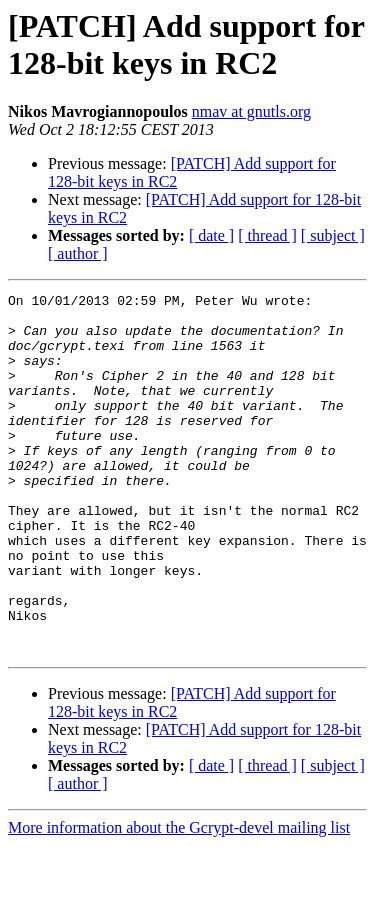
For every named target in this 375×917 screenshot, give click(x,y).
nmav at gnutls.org (251, 111)
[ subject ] (333, 235)
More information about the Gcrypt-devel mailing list (179, 899)
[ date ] (211, 235)
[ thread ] (267, 235)
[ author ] (78, 253)
